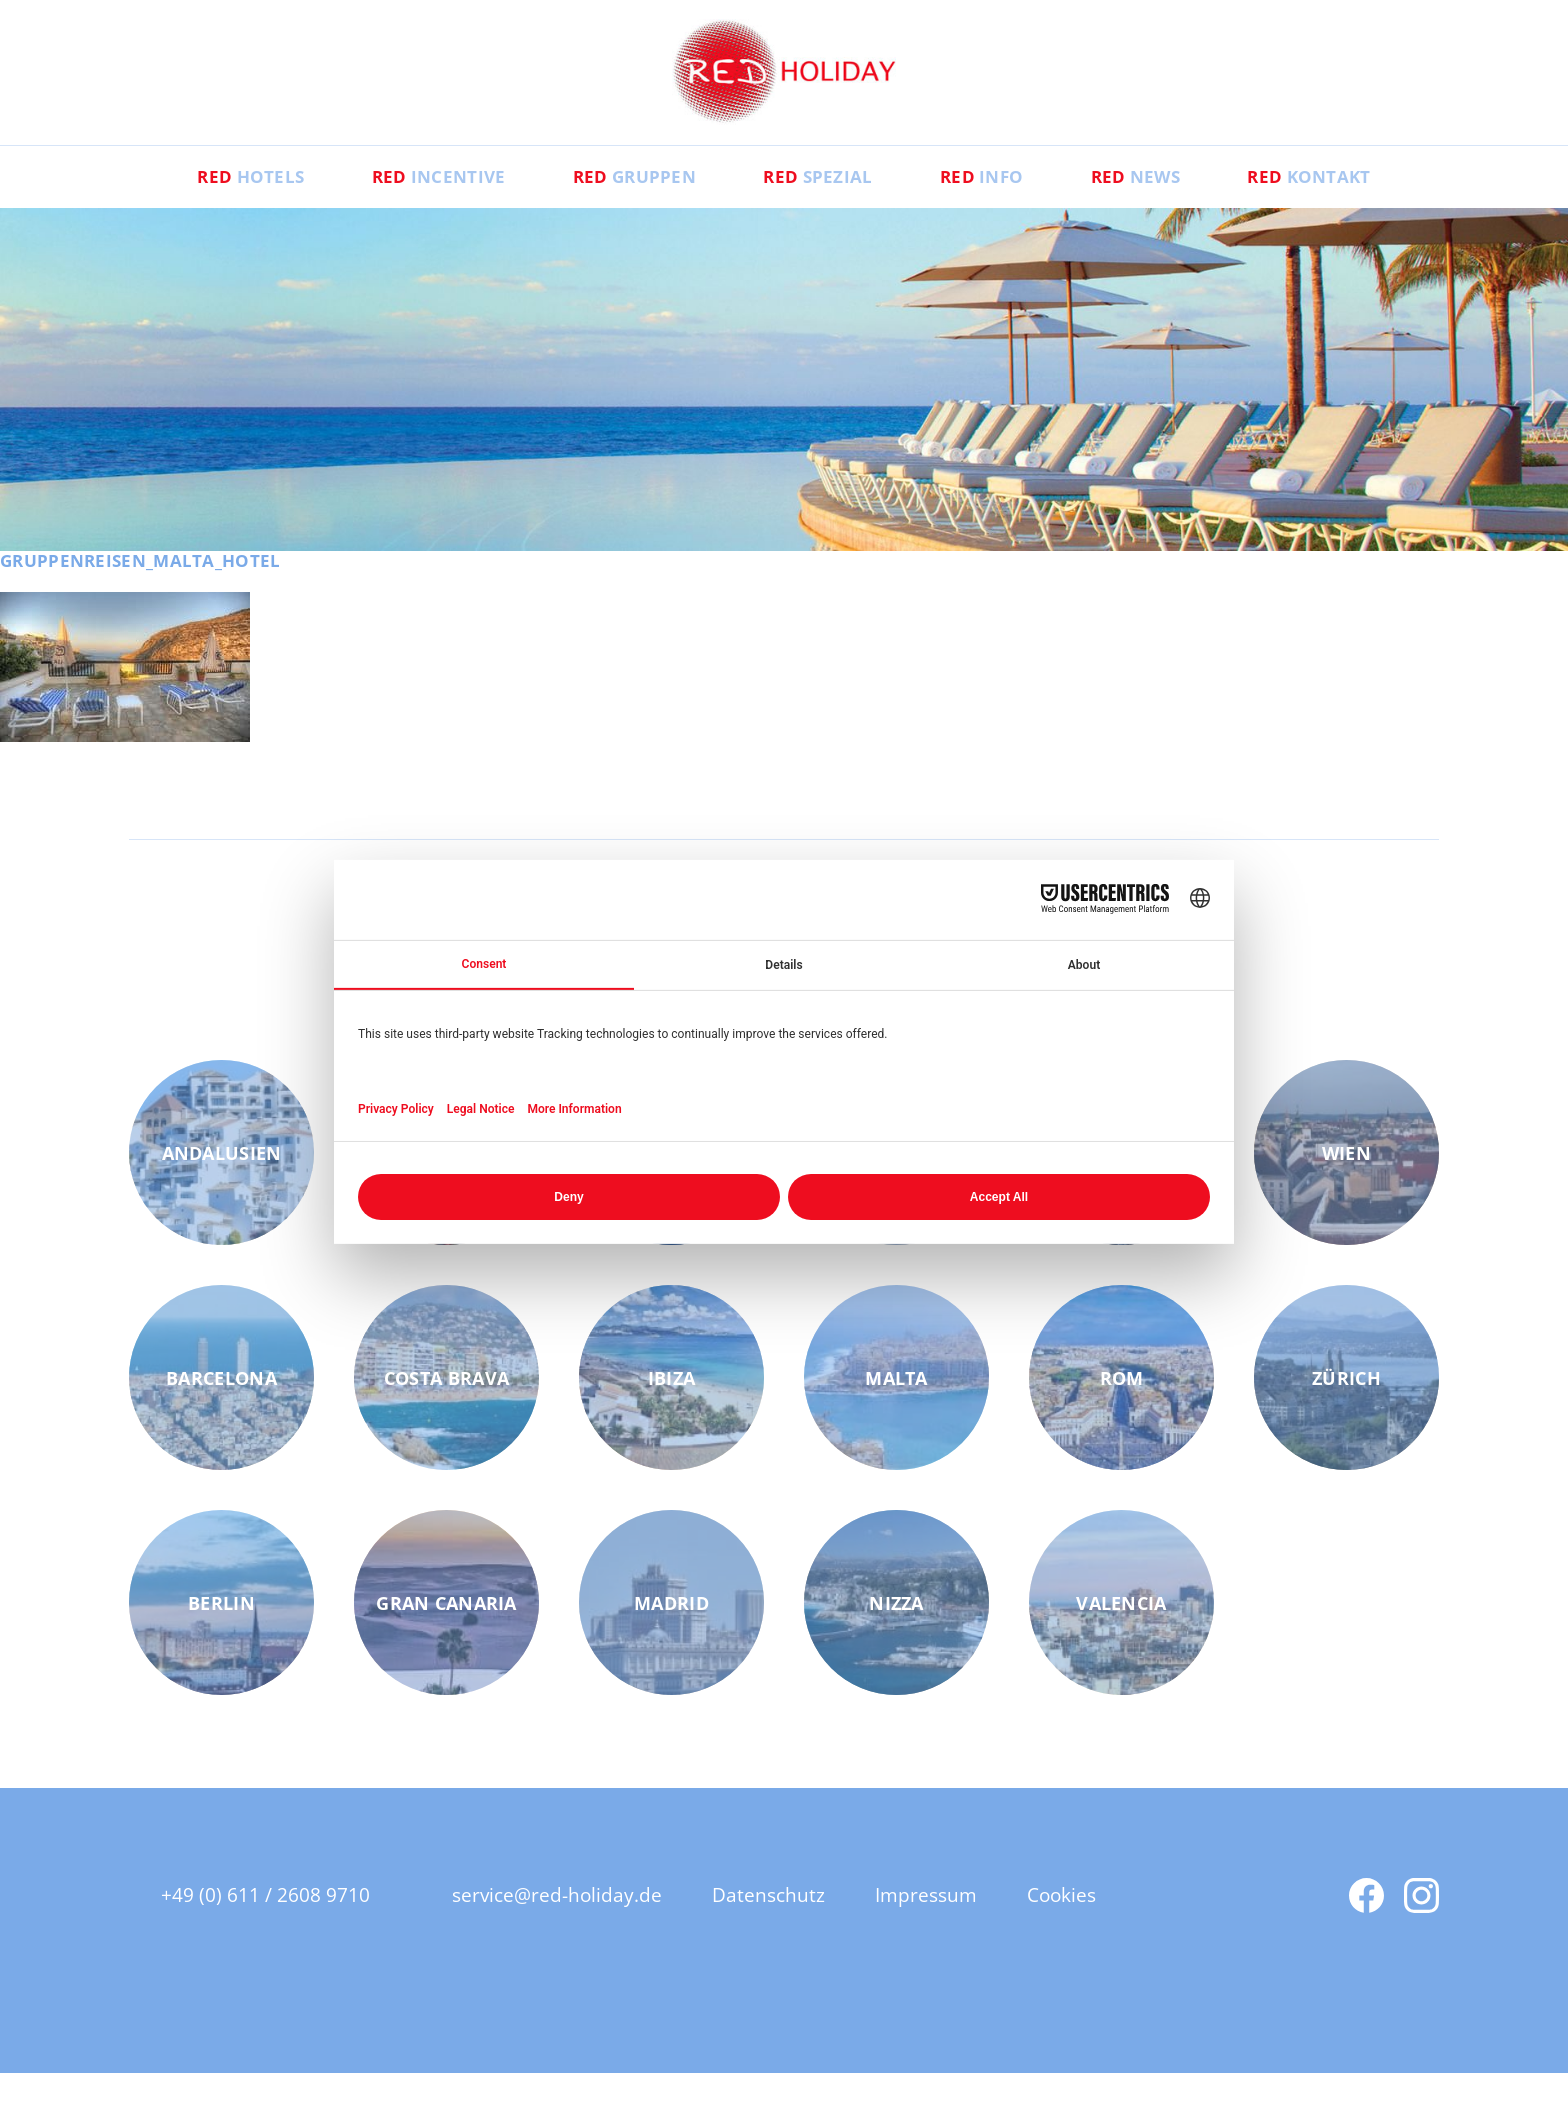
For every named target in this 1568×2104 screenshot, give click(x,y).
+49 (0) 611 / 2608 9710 (265, 1925)
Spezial (818, 206)
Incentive (391, 206)
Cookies (1077, 1925)
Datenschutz (775, 1925)
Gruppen (611, 206)
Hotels (180, 206)
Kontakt (1379, 206)
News (1181, 206)
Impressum (936, 1925)
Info (1004, 206)
